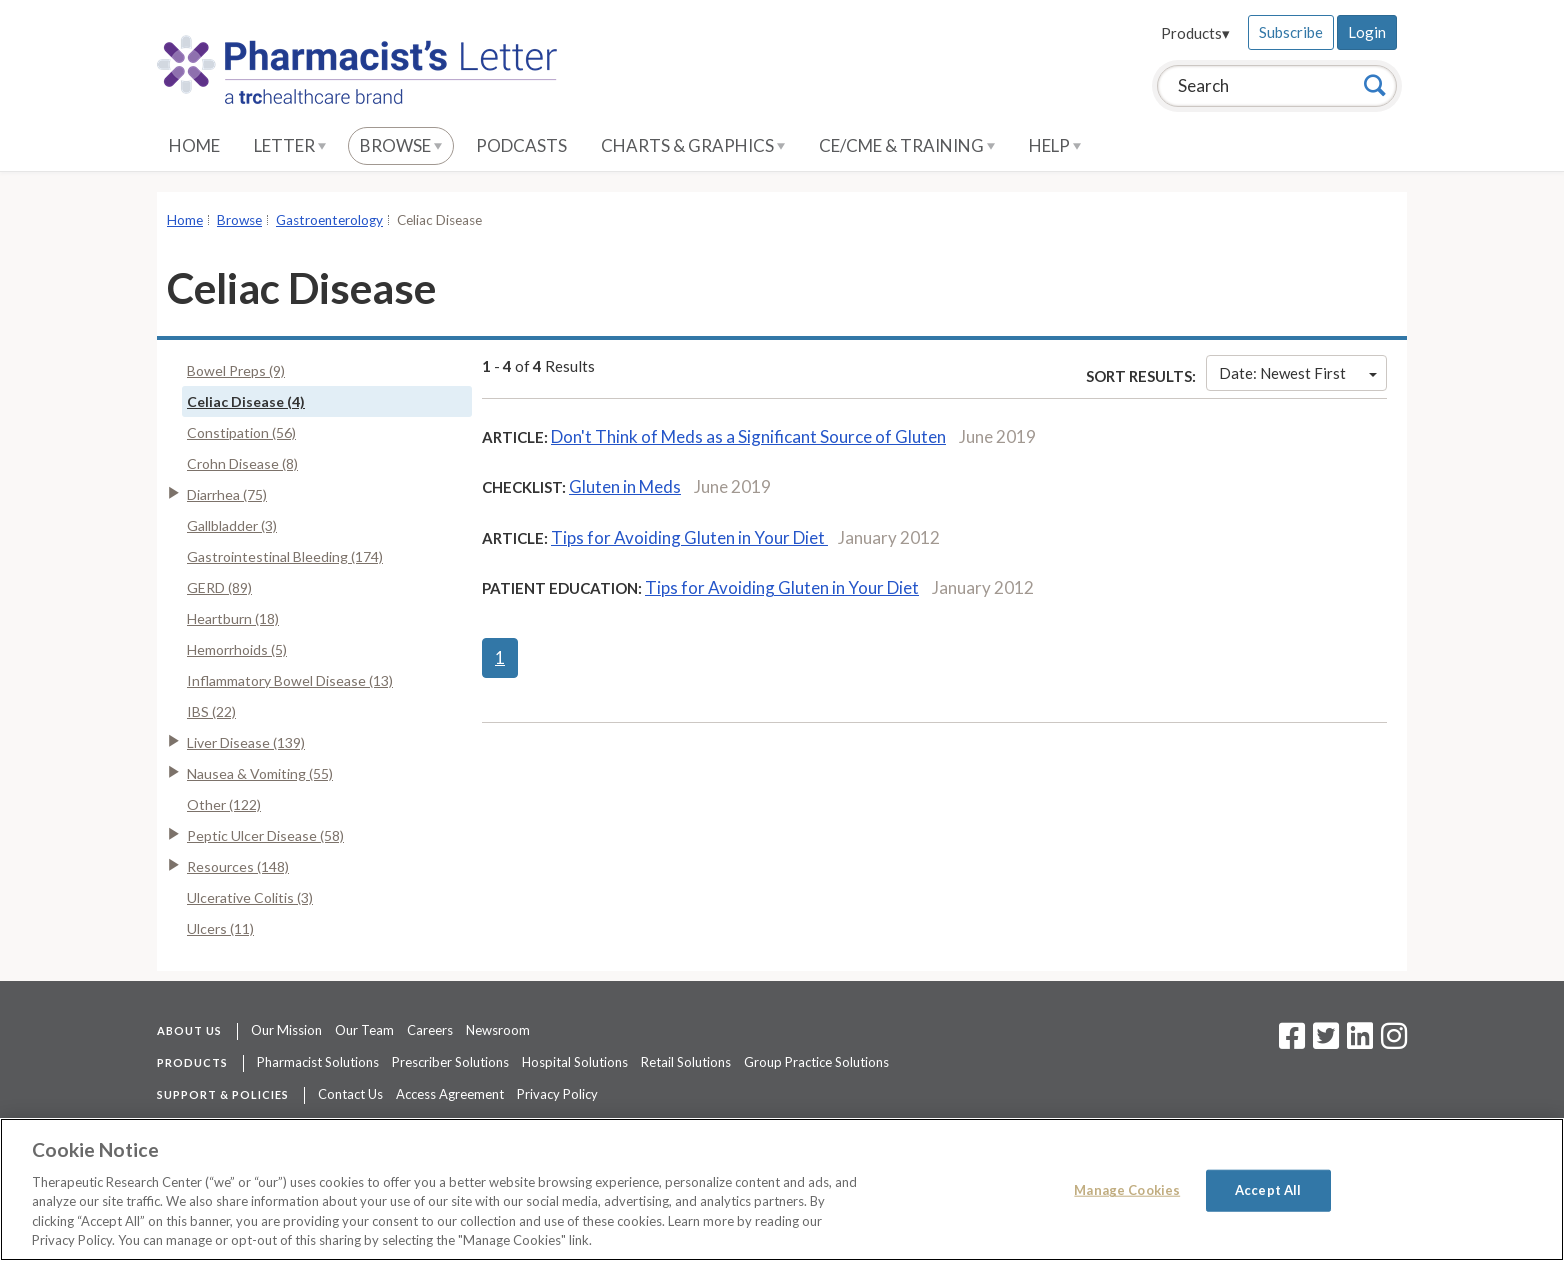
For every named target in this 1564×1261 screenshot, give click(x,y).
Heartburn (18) (233, 618)
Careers (430, 1030)
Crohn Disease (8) (242, 463)
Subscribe (1291, 32)
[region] (782, 1189)
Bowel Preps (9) (236, 370)
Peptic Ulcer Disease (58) (265, 835)
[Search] (1375, 85)
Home (194, 145)
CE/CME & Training (907, 145)
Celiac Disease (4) (246, 401)
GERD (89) (219, 587)
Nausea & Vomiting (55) (260, 773)
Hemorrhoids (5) (237, 649)
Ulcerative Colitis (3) (250, 897)
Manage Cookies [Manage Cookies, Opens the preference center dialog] (1127, 1190)
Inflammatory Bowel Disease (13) (290, 680)
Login (1367, 32)
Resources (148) (238, 866)
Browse (401, 145)
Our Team (364, 1030)
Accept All (1268, 1190)
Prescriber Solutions (450, 1062)
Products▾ (1195, 33)
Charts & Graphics (693, 145)
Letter (290, 145)
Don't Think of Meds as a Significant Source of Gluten (748, 436)
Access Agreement (450, 1094)
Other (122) (224, 804)
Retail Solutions (686, 1062)
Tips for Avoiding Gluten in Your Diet (689, 537)
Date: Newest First (1298, 373)
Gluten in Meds (625, 486)
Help (1055, 145)
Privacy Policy (557, 1094)
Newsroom (498, 1030)
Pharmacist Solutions (318, 1062)
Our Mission (286, 1030)
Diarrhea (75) (227, 494)
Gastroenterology (329, 220)
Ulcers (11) (220, 928)
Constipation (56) (241, 432)
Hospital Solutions (575, 1062)
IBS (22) (211, 711)
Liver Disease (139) (246, 742)
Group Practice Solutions (816, 1062)
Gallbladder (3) (232, 525)
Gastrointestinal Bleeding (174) (285, 556)
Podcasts (521, 145)
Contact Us (350, 1094)
